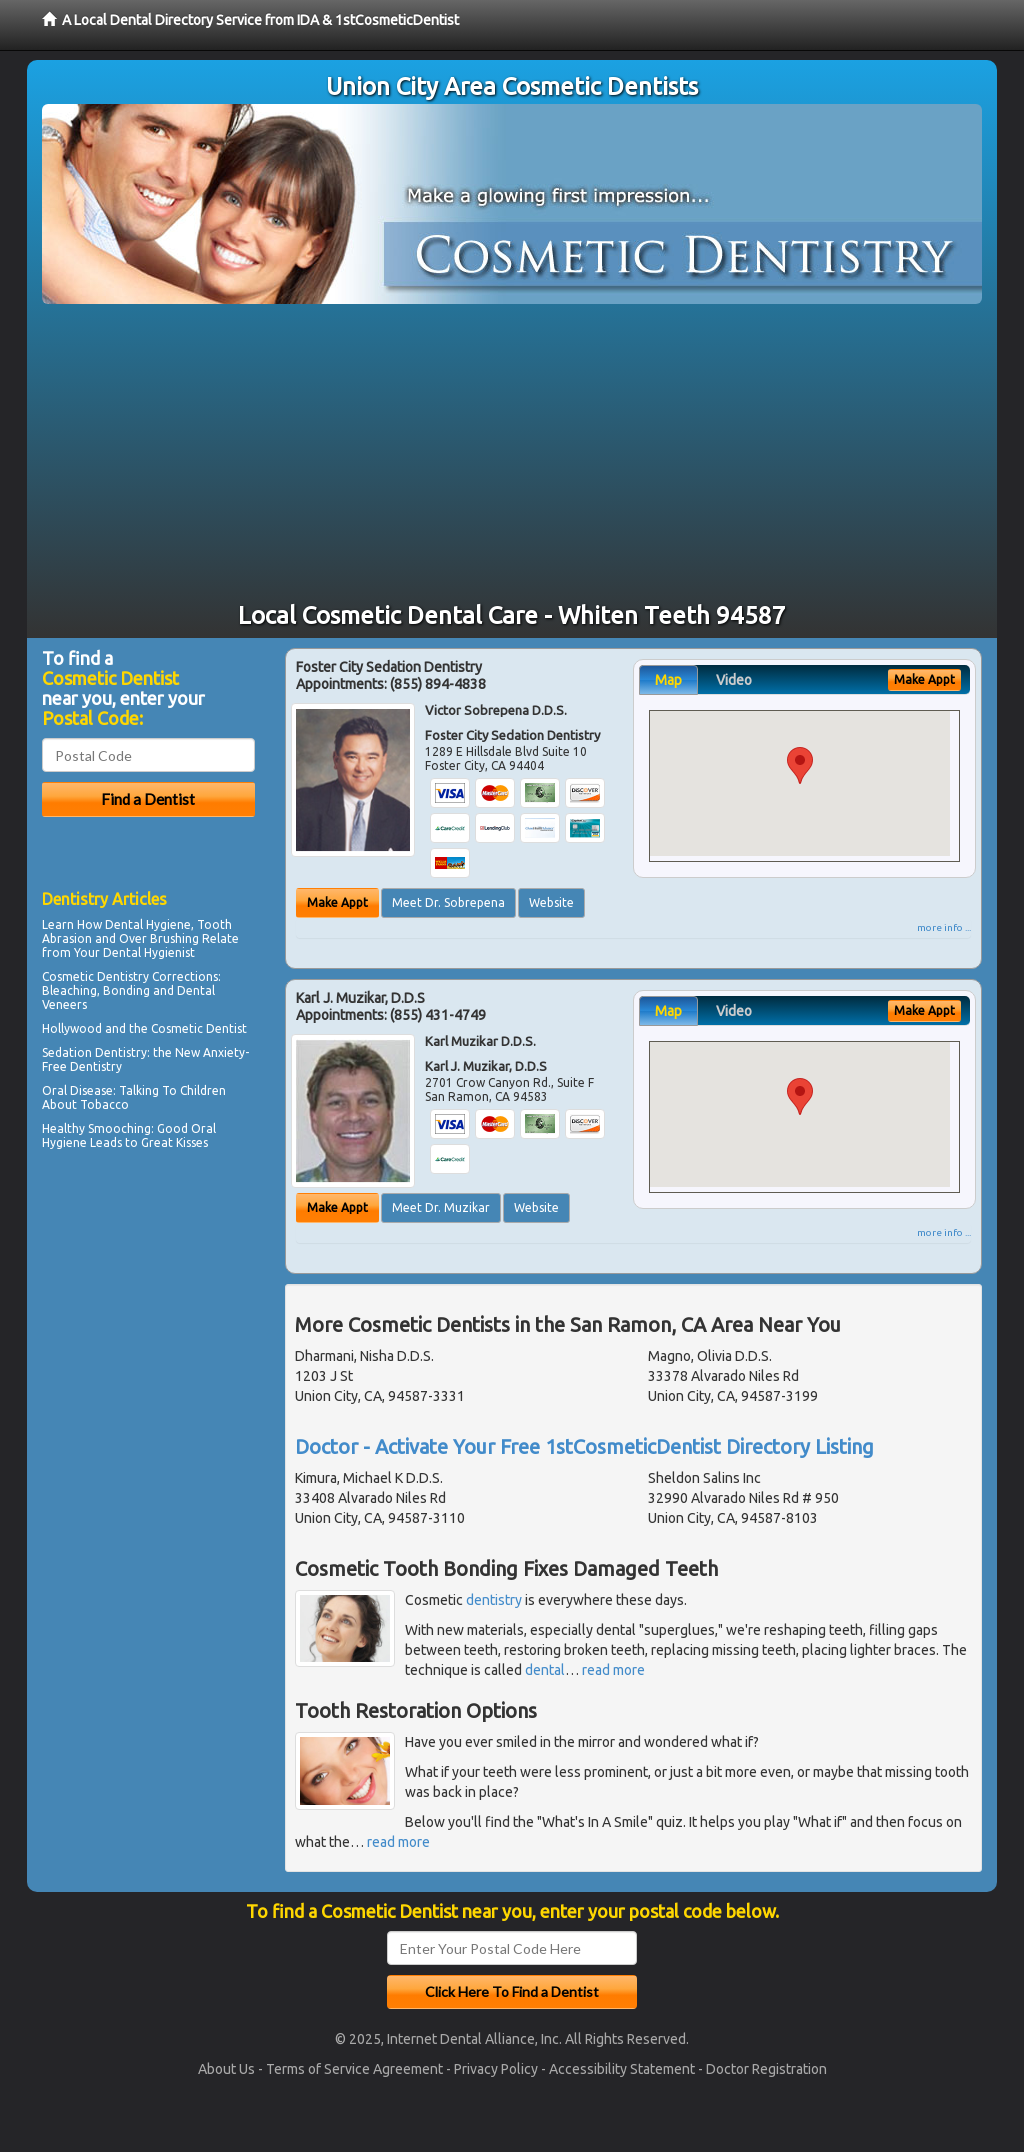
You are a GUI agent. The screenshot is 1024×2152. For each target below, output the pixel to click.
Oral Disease (77, 1090)
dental (545, 1670)
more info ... (944, 927)
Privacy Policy (496, 2069)
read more (613, 1670)
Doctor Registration (766, 2069)
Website (551, 902)
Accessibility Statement (622, 2069)
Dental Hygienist (149, 952)
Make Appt (337, 902)
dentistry (494, 1600)
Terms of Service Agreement (354, 2069)
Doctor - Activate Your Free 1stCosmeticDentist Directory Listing (584, 1446)
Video (734, 680)
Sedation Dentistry (94, 1052)
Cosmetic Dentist (199, 1028)
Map (668, 680)
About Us (226, 2069)
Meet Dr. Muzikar (441, 1207)
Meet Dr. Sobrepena (448, 902)
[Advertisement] (512, 454)
